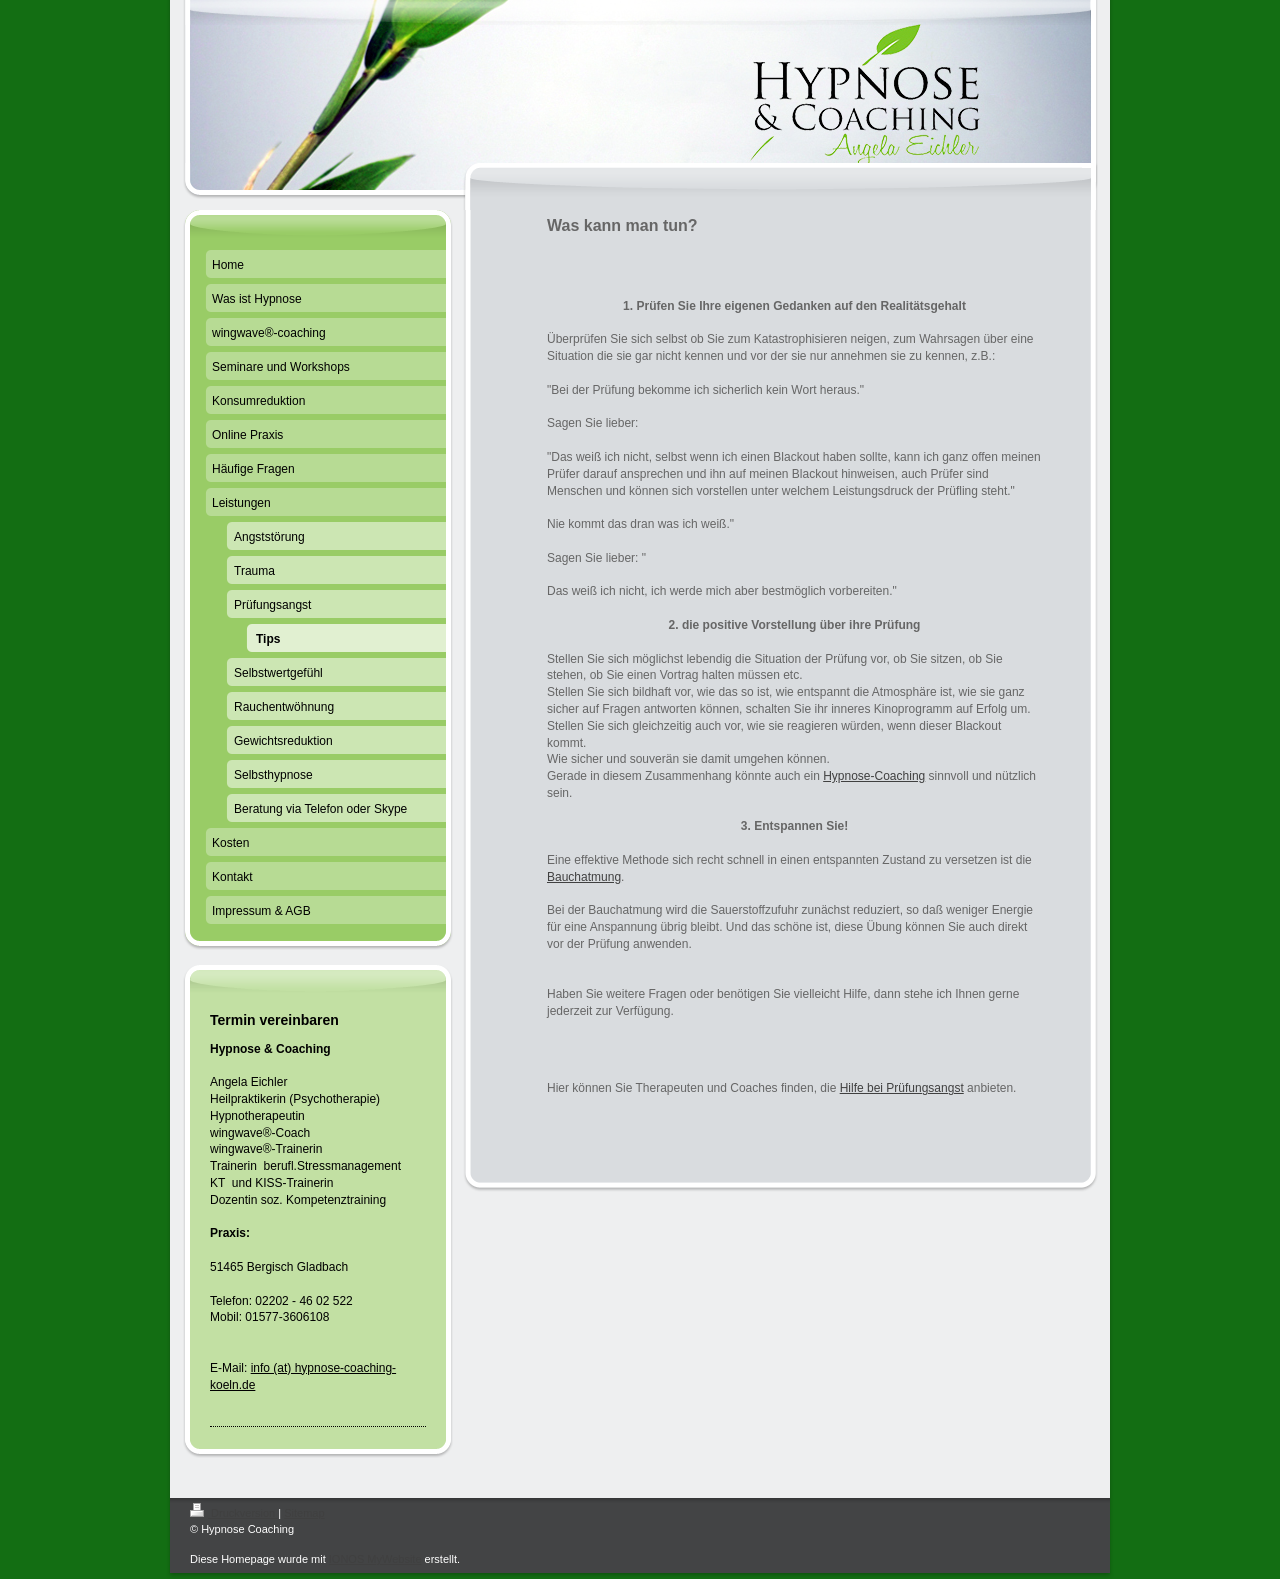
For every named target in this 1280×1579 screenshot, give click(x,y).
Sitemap (304, 1513)
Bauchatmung (584, 877)
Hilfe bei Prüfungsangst (902, 1088)
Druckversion (234, 1513)
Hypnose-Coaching (874, 776)
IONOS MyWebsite (375, 1559)
